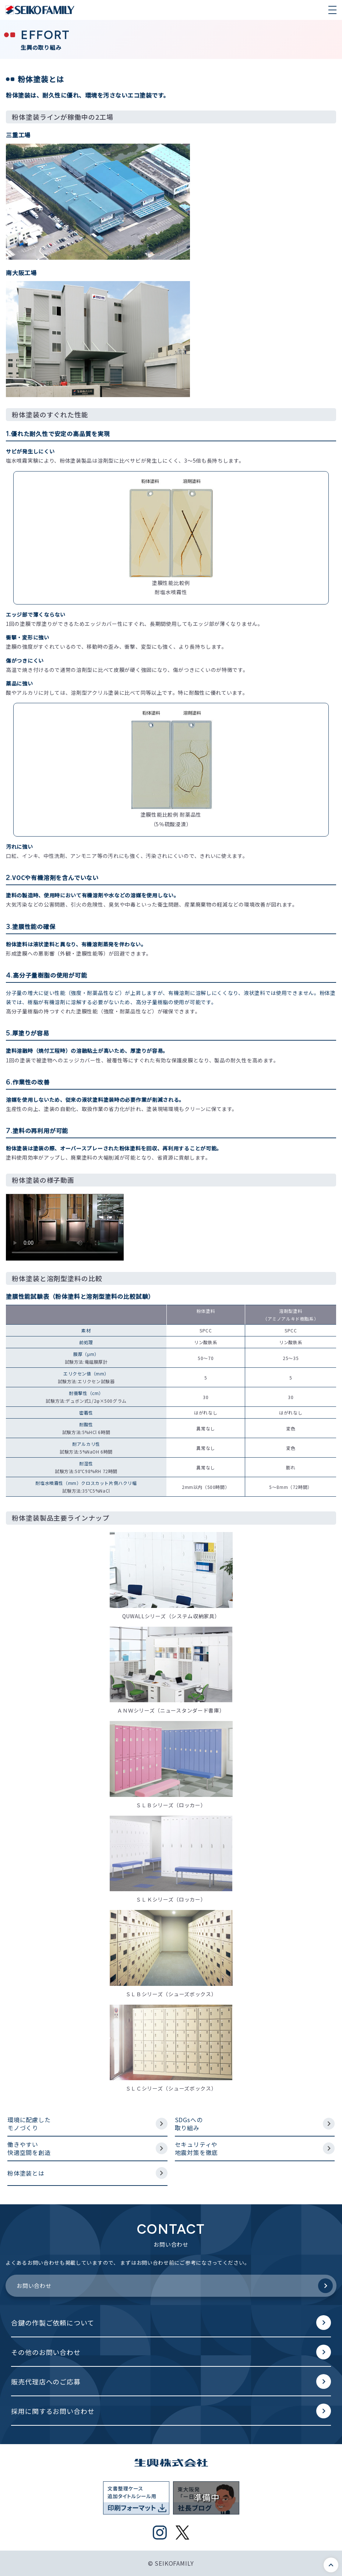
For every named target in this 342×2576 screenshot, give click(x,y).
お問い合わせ (34, 2285)
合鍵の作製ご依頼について (52, 2322)
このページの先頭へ (331, 2565)
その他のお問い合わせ (46, 2352)
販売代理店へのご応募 (46, 2381)
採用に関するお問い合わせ (53, 2411)
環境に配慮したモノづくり (29, 2123)
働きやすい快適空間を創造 (29, 2148)
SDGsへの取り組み (189, 2123)
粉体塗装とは (26, 2173)
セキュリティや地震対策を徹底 (196, 2148)
